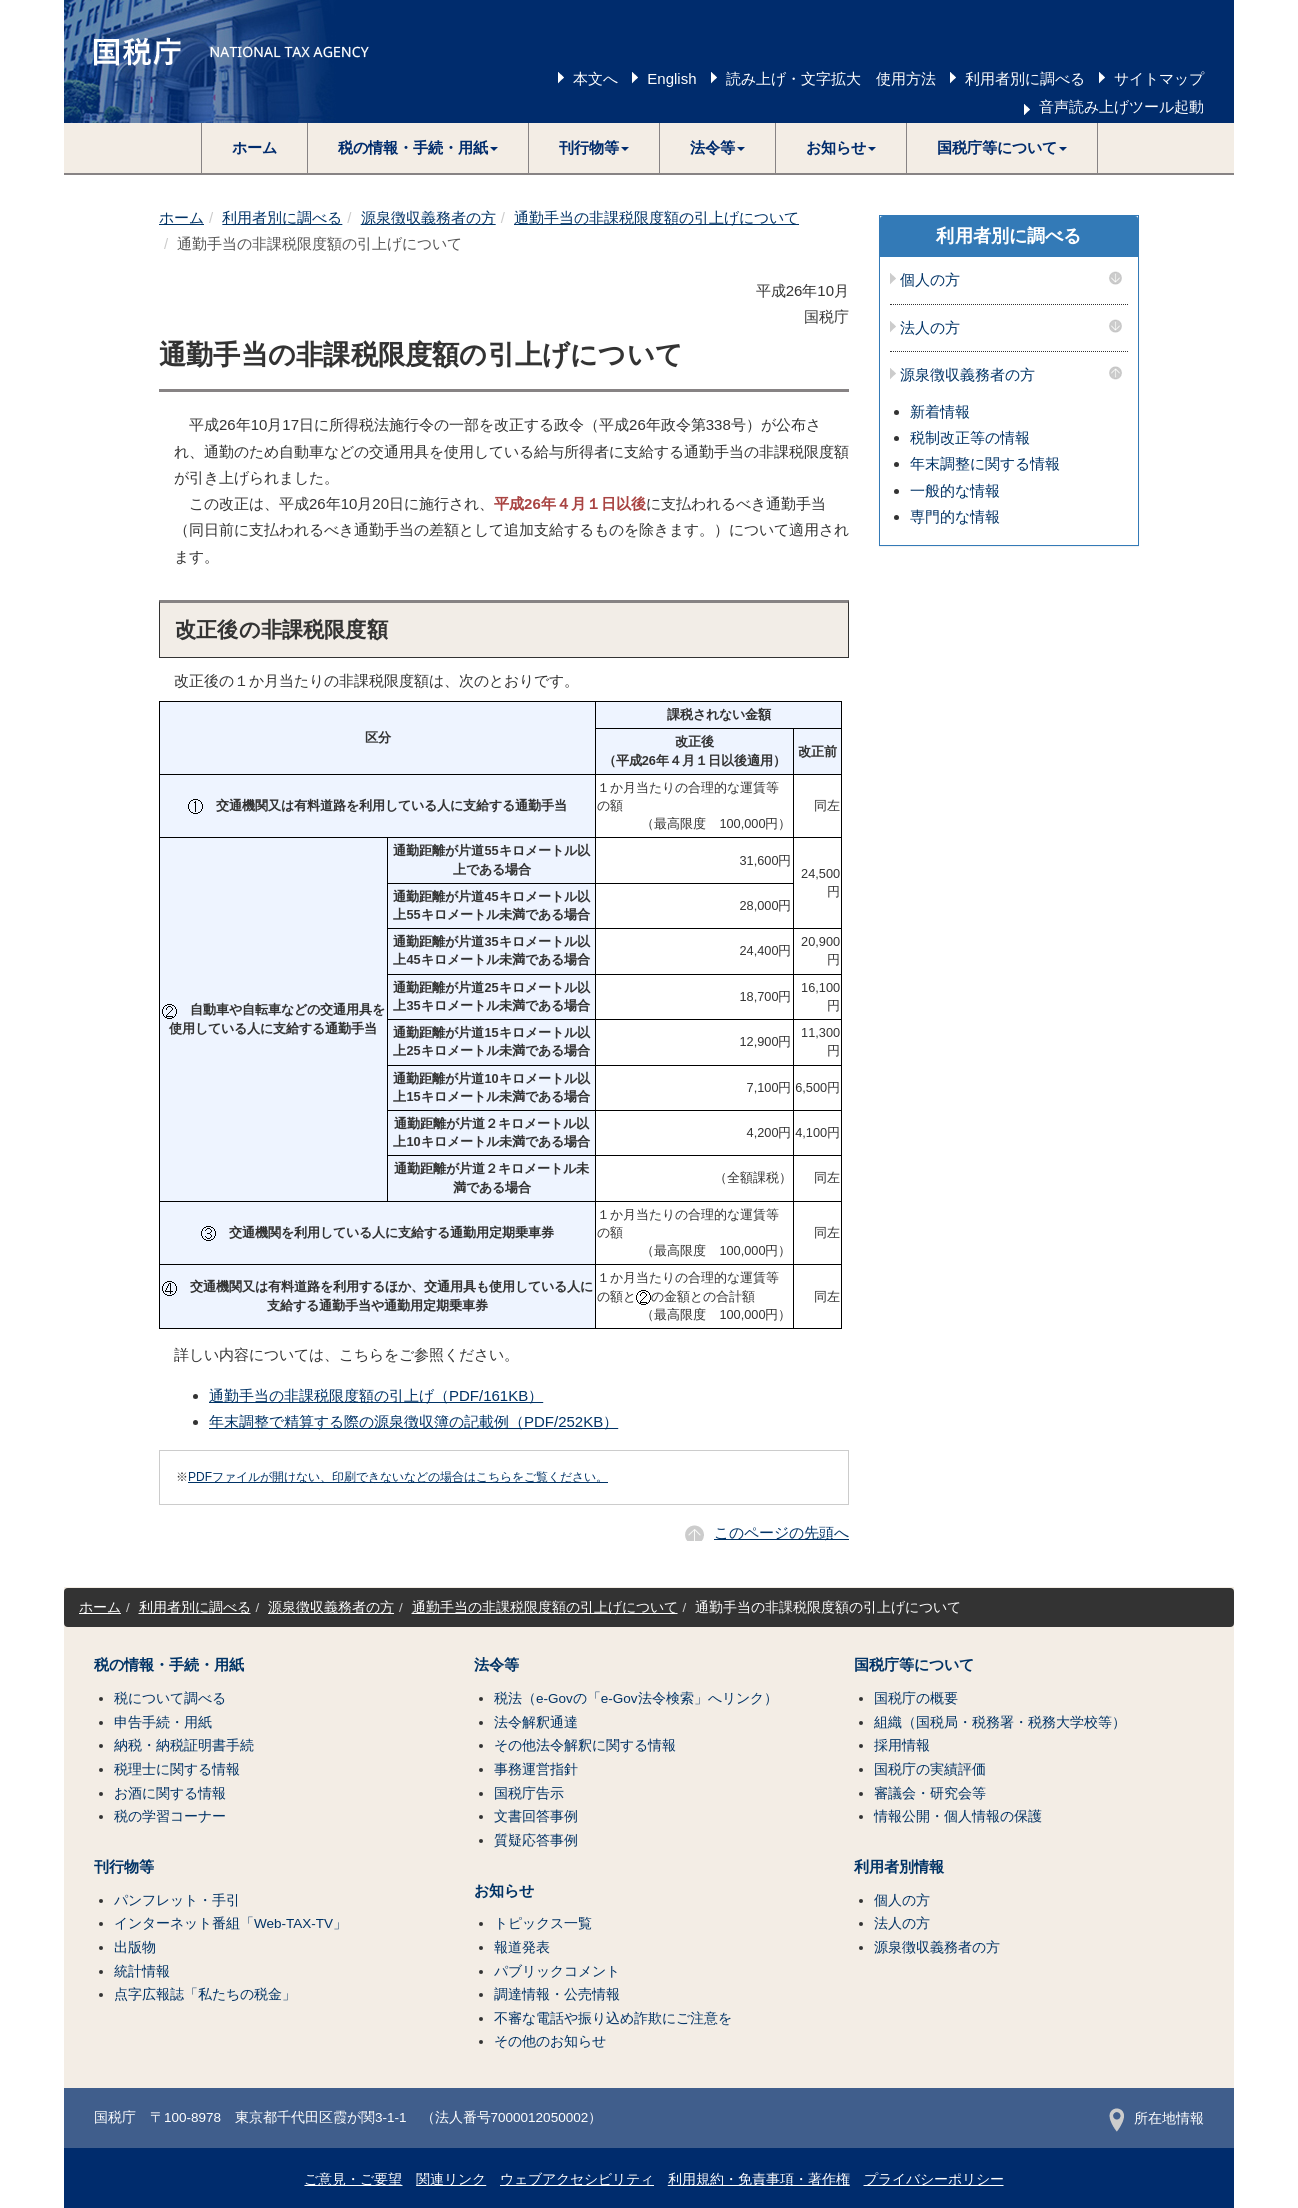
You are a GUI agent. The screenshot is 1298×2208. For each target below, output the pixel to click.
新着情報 (940, 411)
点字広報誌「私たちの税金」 (205, 1994)
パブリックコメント (557, 1971)
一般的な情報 (955, 490)
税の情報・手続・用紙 (169, 1665)
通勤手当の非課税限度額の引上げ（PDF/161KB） (376, 1395)
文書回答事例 (536, 1816)
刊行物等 (124, 1867)
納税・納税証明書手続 (184, 1745)
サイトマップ (1159, 78)
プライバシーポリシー (934, 2179)
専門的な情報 (955, 516)
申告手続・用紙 (163, 1722)
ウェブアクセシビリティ (577, 2179)
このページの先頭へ (781, 1532)
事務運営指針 (536, 1769)
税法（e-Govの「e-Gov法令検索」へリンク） (636, 1698)
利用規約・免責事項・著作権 (759, 2179)
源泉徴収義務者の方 (428, 217)
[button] (418, 148)
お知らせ (504, 1891)
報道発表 (522, 1947)
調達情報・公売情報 (557, 1994)
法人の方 (930, 328)
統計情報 (142, 1971)
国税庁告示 (529, 1793)
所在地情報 (1156, 2118)
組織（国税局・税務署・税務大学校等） (1000, 1722)
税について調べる (170, 1698)
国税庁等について (914, 1665)
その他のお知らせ (550, 2041)
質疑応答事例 (536, 1840)
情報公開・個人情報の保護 (958, 1816)
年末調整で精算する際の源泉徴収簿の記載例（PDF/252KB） (413, 1421)
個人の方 (930, 280)
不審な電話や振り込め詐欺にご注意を (613, 2018)
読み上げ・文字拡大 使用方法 (831, 78)
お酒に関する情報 (170, 1793)
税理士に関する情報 (177, 1769)
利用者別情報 (899, 1867)
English (671, 78)
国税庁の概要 (916, 1698)
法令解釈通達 (536, 1722)
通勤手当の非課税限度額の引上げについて (656, 217)
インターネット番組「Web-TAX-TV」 (230, 1923)
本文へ (595, 78)
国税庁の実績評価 (930, 1769)
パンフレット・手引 (177, 1900)
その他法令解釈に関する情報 (585, 1745)
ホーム (254, 147)
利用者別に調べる (1025, 78)
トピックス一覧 (543, 1923)
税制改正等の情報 (970, 437)
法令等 (496, 1665)
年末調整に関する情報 (985, 463)
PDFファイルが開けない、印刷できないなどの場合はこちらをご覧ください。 (398, 1477)
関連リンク (451, 2179)
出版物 (135, 1947)
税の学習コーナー (170, 1816)
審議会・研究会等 (930, 1793)
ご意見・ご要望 (353, 2179)
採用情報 (902, 1745)
